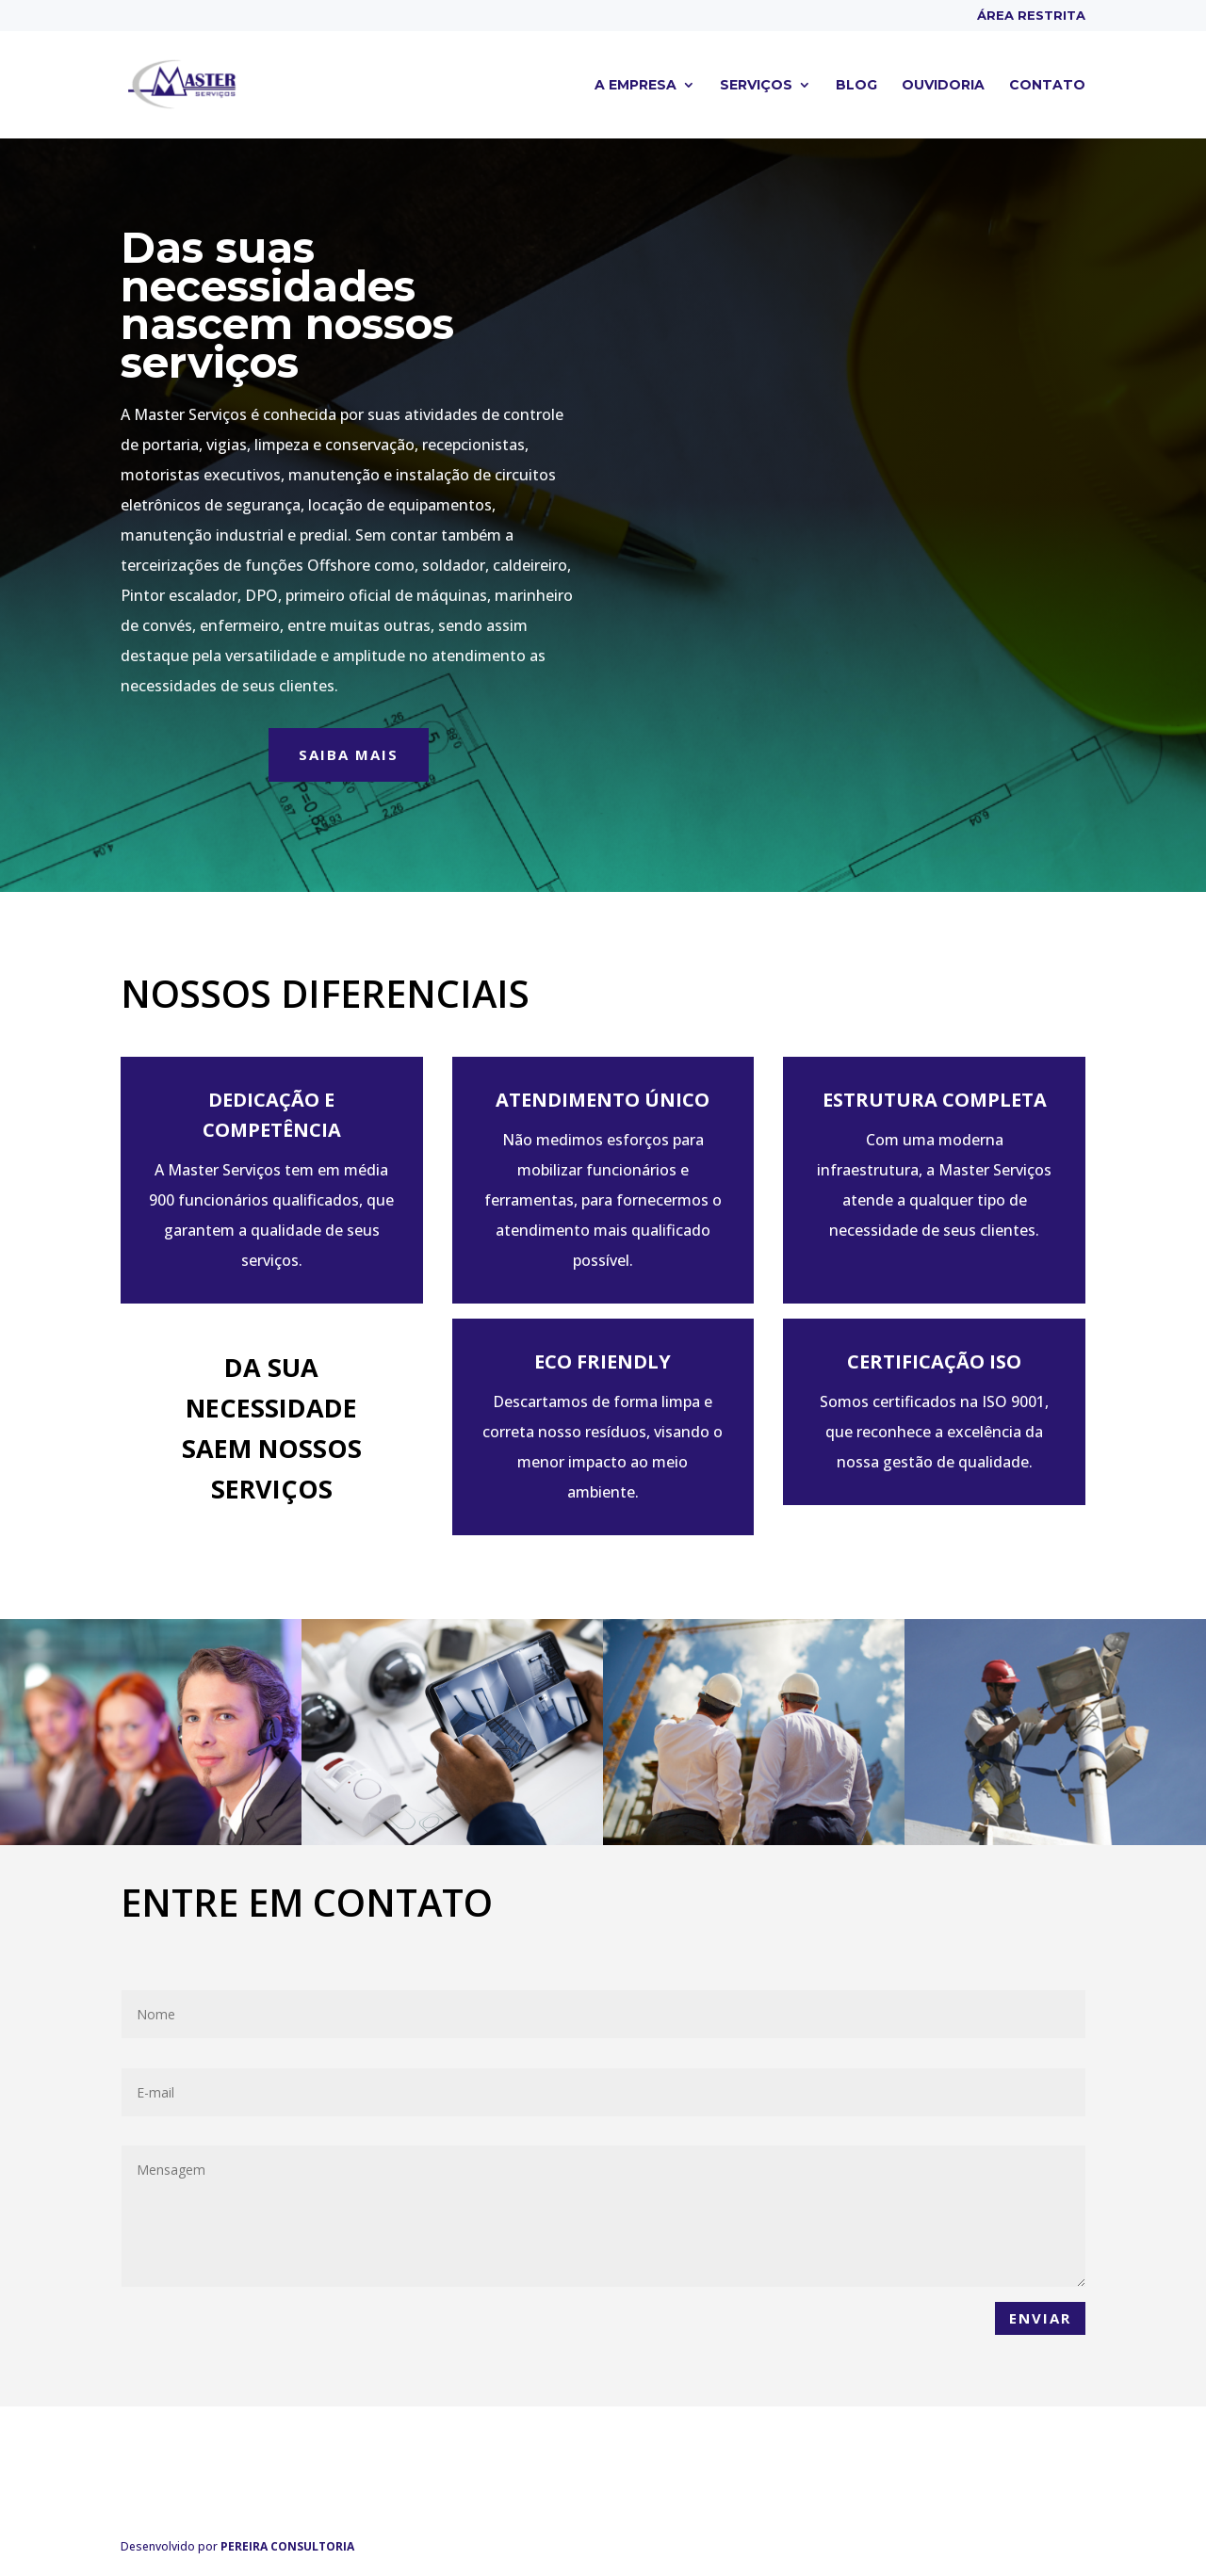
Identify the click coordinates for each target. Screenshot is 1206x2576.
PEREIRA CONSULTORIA (287, 2546)
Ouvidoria (943, 85)
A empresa (635, 85)
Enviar (1040, 2318)
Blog (856, 85)
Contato (1047, 85)
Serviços (756, 85)
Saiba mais (349, 754)
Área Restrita (1031, 16)
